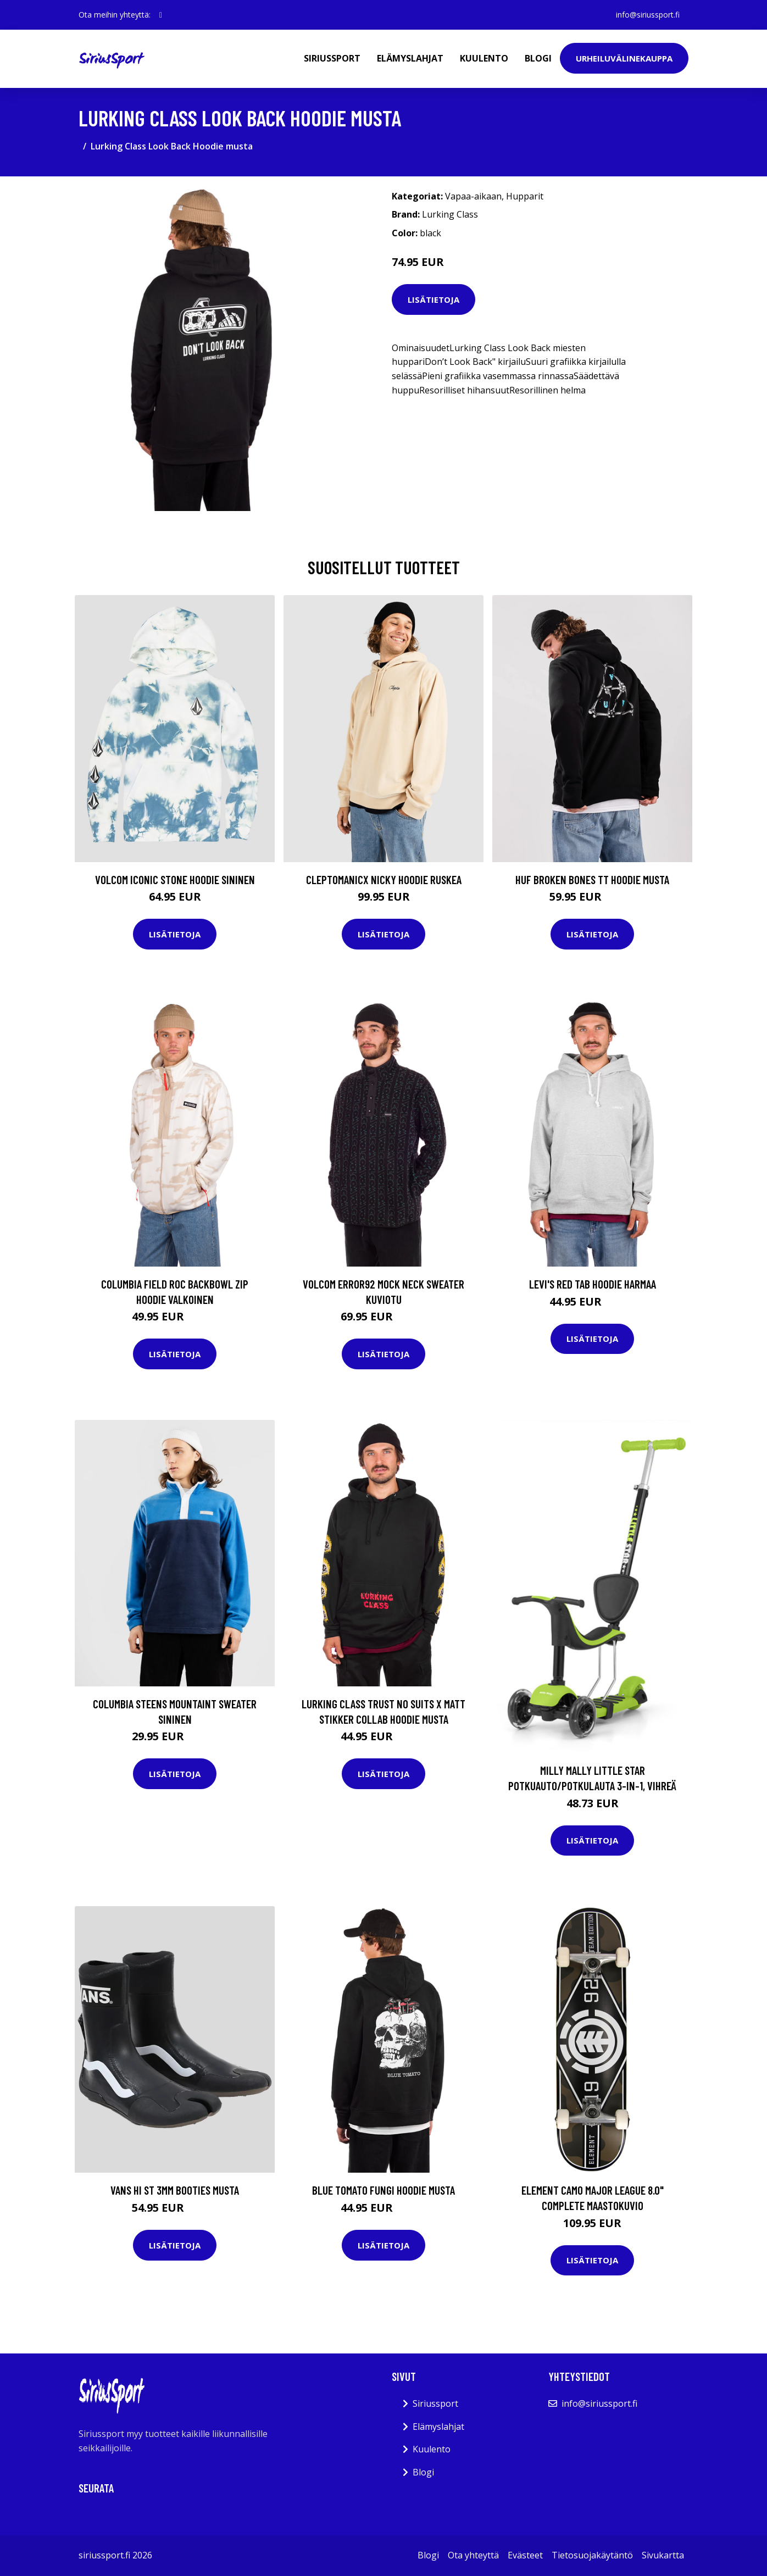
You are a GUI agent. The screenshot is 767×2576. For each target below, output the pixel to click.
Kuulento (484, 58)
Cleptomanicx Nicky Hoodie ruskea (384, 879)
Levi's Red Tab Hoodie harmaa (592, 1284)
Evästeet (525, 2555)
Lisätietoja (433, 299)
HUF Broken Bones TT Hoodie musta (592, 879)
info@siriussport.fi (648, 14)
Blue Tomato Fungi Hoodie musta (383, 2190)
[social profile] (160, 14)
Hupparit (524, 196)
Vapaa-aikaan (473, 196)
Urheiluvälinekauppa (624, 58)
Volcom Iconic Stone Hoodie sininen (175, 879)
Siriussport (332, 58)
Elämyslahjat (410, 58)
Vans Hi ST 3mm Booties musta (174, 2190)
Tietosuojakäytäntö (592, 2555)
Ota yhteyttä (473, 2555)
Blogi (538, 58)
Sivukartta (663, 2555)
